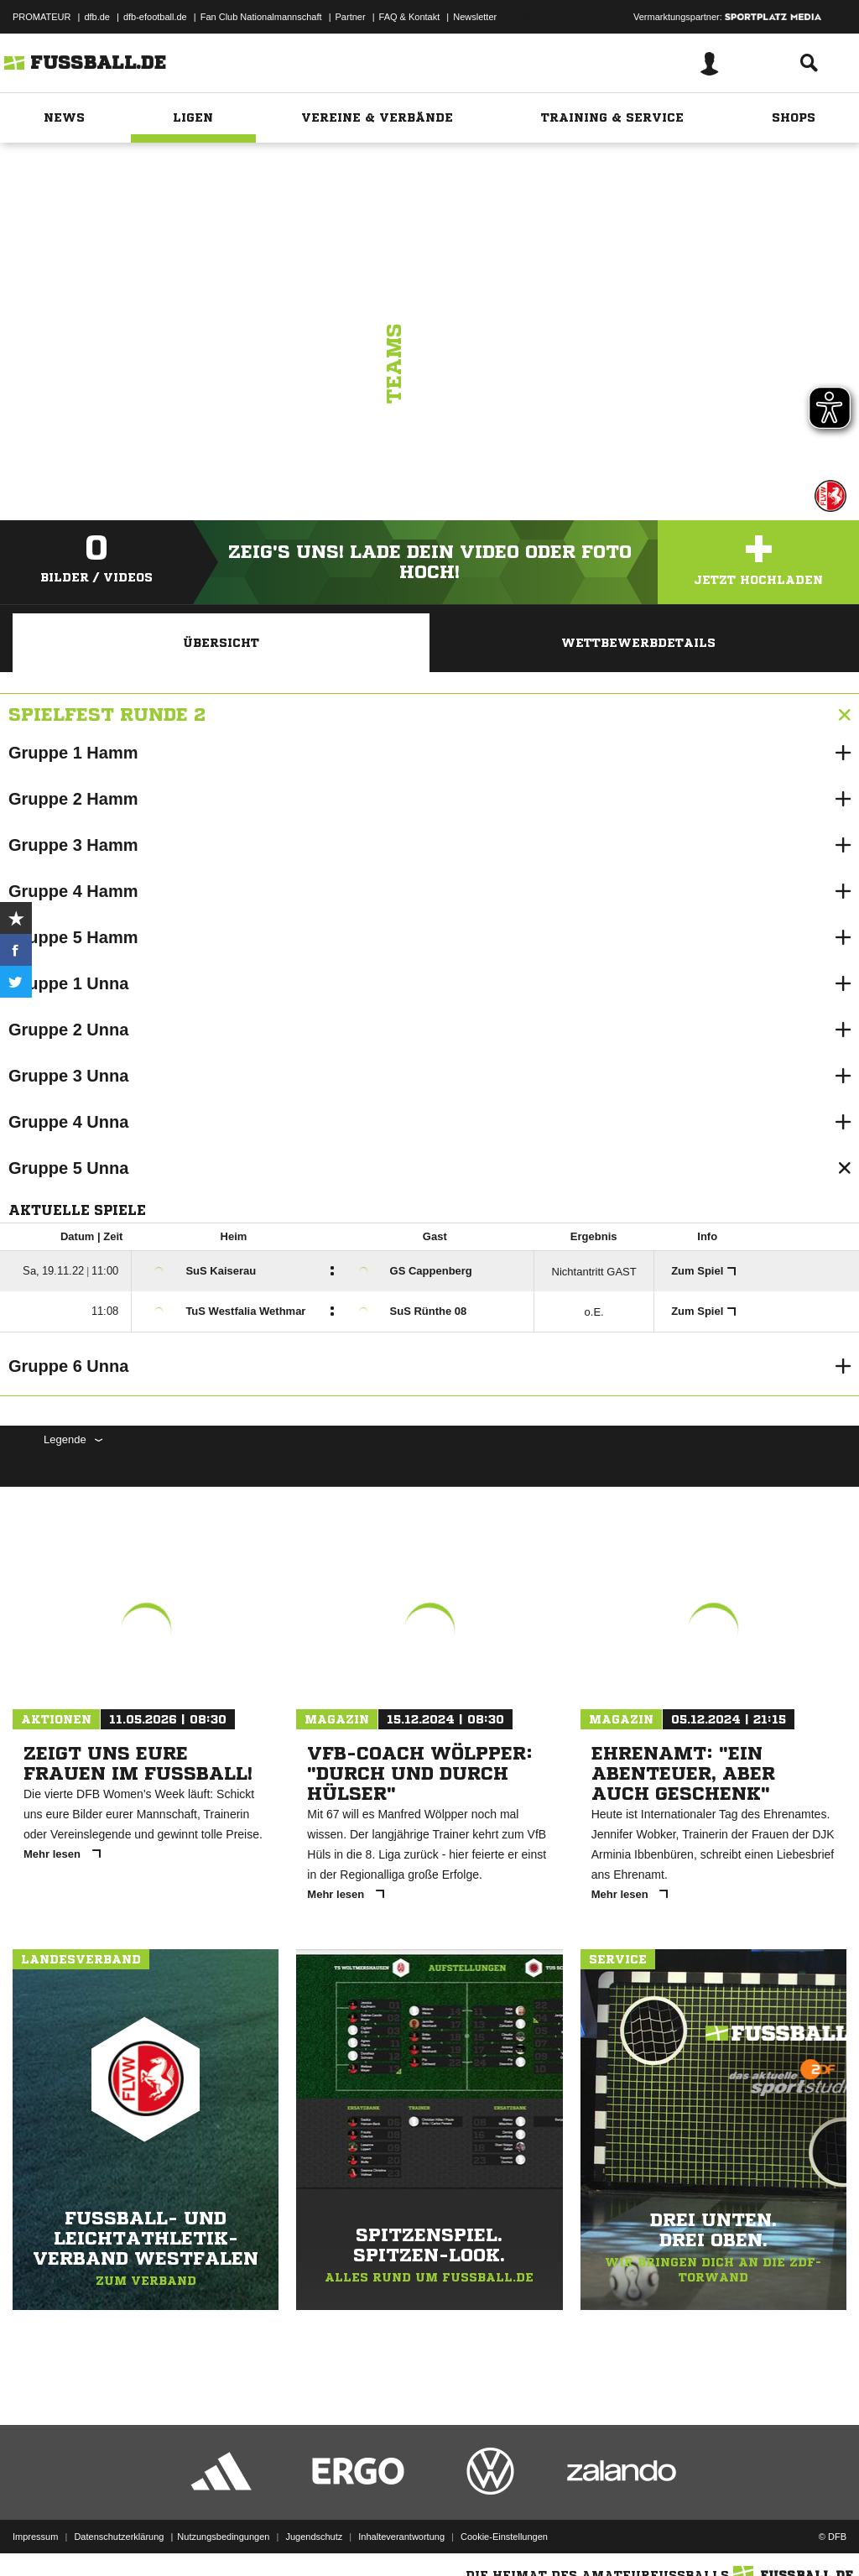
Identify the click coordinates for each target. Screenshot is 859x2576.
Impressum (35, 2537)
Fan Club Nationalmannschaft (261, 17)
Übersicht (221, 643)
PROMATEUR (41, 17)
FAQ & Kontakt (409, 17)
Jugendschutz (313, 2537)
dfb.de (97, 17)
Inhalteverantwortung (401, 2537)
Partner (351, 17)
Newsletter (475, 17)
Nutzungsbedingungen (223, 2537)
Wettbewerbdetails (638, 643)
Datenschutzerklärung (119, 2537)
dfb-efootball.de (155, 17)
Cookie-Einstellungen (504, 2537)
